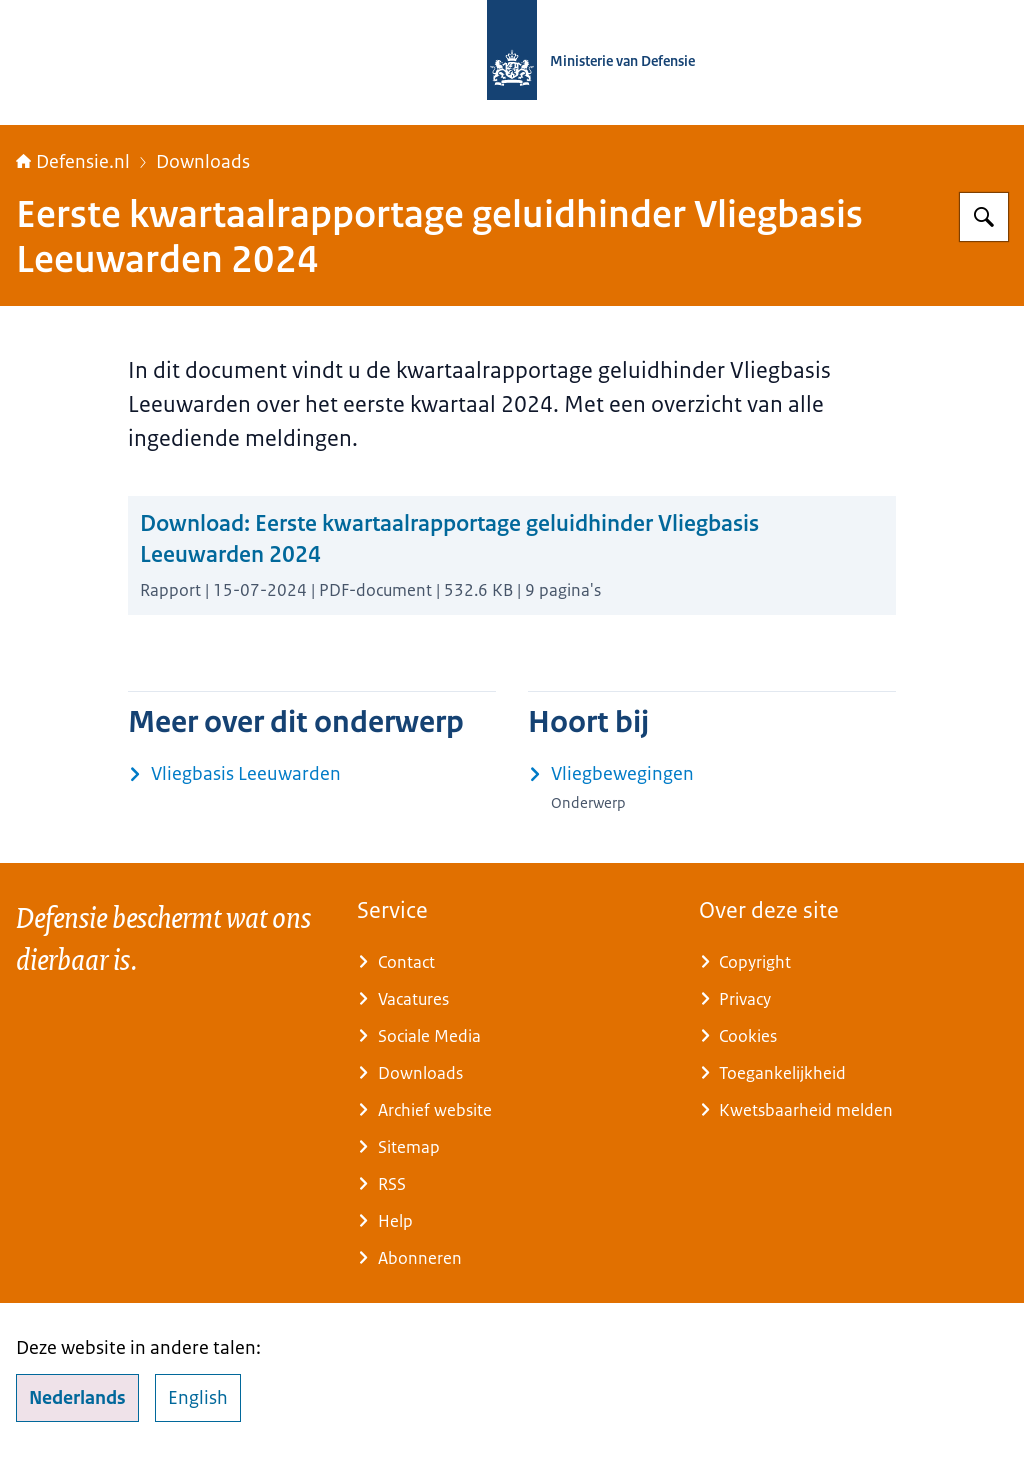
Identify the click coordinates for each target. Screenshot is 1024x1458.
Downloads (203, 162)
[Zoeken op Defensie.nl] (984, 217)
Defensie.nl (73, 162)
